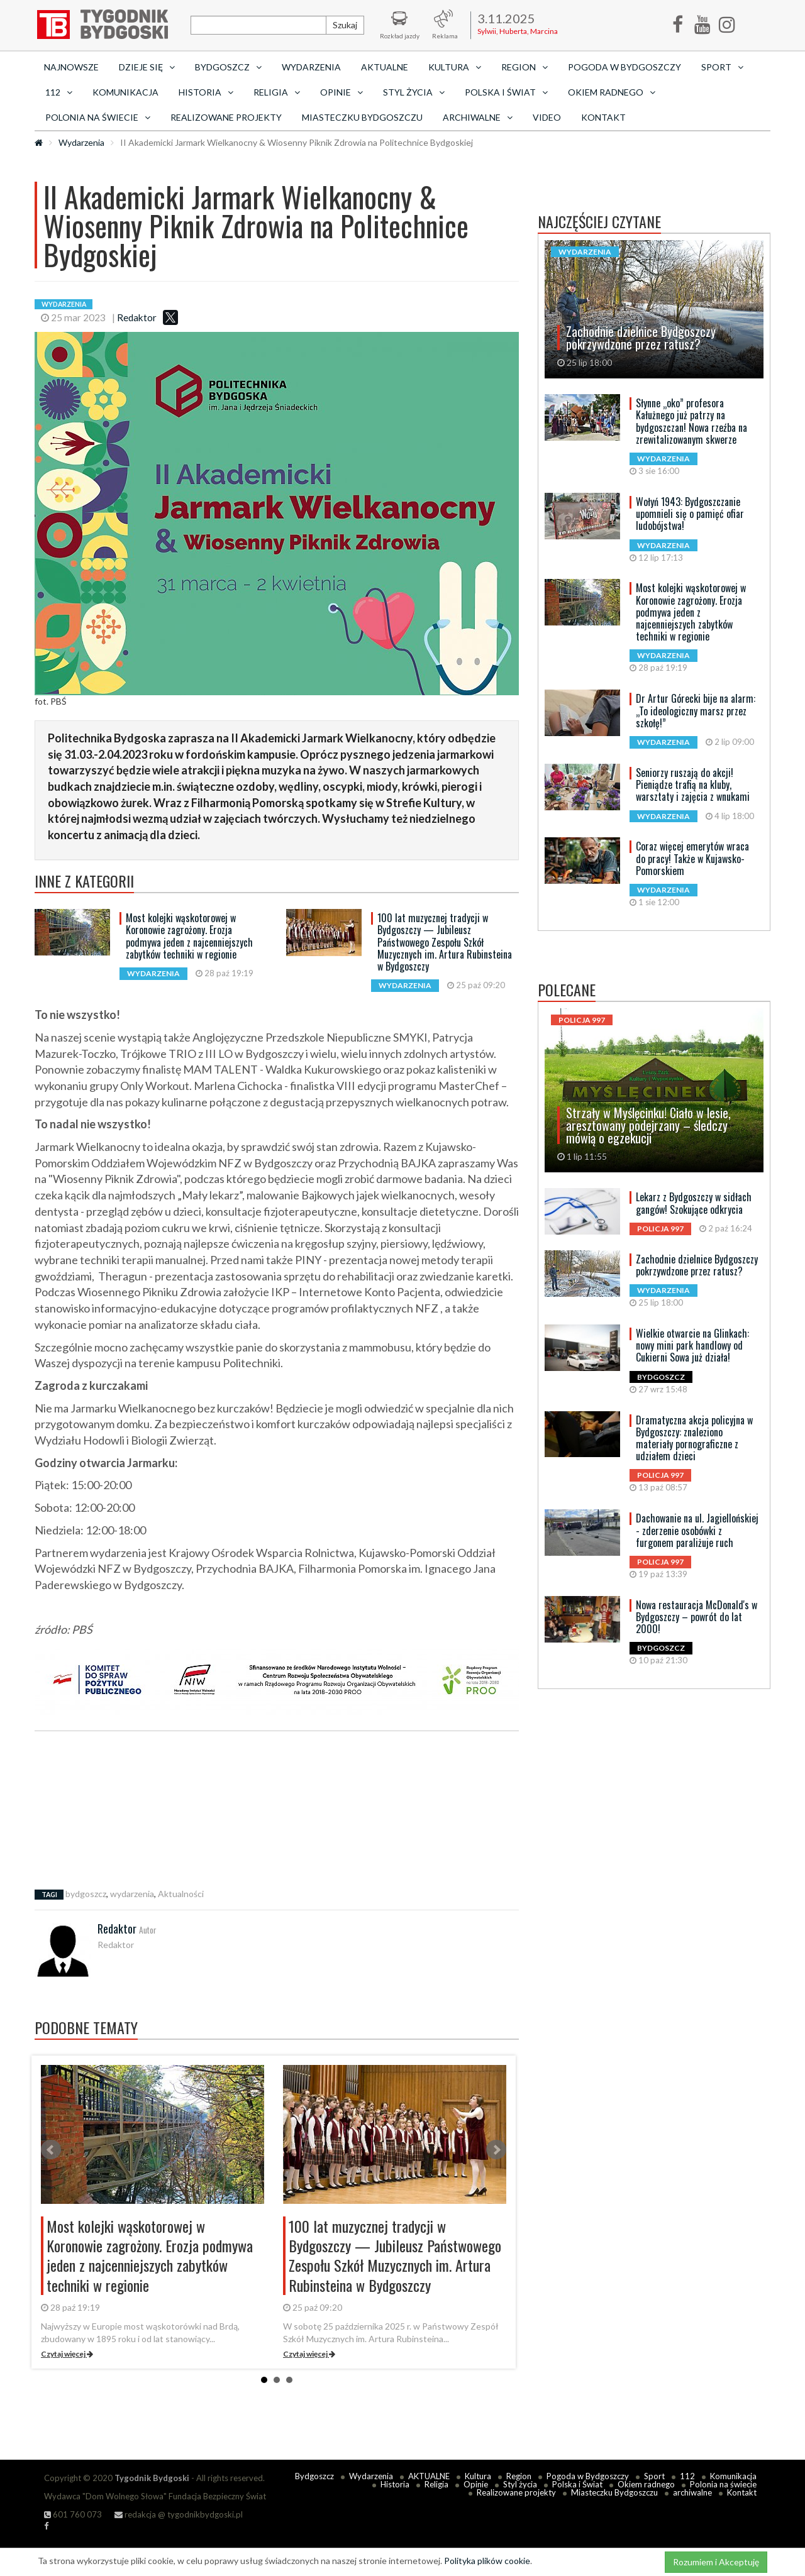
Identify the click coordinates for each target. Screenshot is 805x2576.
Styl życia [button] (414, 92)
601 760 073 (73, 2514)
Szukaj (345, 24)
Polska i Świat (577, 2484)
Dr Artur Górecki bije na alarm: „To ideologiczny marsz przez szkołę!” (695, 710)
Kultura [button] (454, 67)
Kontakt (603, 117)
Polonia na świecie (723, 2484)
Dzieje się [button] (147, 67)
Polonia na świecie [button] (97, 117)
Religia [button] (276, 92)
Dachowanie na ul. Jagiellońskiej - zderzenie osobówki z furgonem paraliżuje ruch (697, 1530)
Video (547, 117)
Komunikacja (125, 92)
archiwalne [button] (478, 117)
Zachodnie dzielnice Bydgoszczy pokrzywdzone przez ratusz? (697, 1265)
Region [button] (524, 67)
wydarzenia (132, 1893)
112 (687, 2476)
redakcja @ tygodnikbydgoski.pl (178, 2514)
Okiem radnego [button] (611, 92)
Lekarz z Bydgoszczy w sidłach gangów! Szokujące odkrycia (694, 1202)
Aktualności (181, 1893)
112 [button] (58, 92)
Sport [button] (722, 67)
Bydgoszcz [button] (228, 67)
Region (518, 2476)
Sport (654, 2476)
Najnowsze (71, 67)
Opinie (476, 2484)
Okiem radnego (646, 2484)
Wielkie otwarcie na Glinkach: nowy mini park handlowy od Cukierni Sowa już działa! (692, 1345)
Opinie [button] (341, 92)
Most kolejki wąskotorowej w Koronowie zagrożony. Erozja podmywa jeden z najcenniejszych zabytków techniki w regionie (189, 936)
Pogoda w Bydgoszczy (624, 67)
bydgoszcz (85, 1893)
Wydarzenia (311, 67)
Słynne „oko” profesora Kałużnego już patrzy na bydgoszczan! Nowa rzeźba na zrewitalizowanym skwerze (691, 421)
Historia (394, 2484)
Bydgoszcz (314, 2476)
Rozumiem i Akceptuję (716, 2562)
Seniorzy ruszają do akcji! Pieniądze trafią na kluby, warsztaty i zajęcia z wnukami (693, 784)
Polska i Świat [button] (506, 92)
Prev (51, 2150)
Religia (436, 2484)
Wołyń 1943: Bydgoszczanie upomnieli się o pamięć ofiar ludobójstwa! (690, 513)
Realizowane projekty (226, 117)
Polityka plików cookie (487, 2560)
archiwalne (692, 2492)
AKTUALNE (384, 67)
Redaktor (137, 317)
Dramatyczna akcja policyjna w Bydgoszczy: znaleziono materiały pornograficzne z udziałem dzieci (694, 1438)
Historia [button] (206, 92)
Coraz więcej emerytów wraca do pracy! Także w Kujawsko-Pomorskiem (692, 858)
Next (496, 2150)
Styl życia (520, 2484)
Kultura (478, 2476)
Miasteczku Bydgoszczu (362, 117)
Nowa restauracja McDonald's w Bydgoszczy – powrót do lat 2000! (696, 1616)
